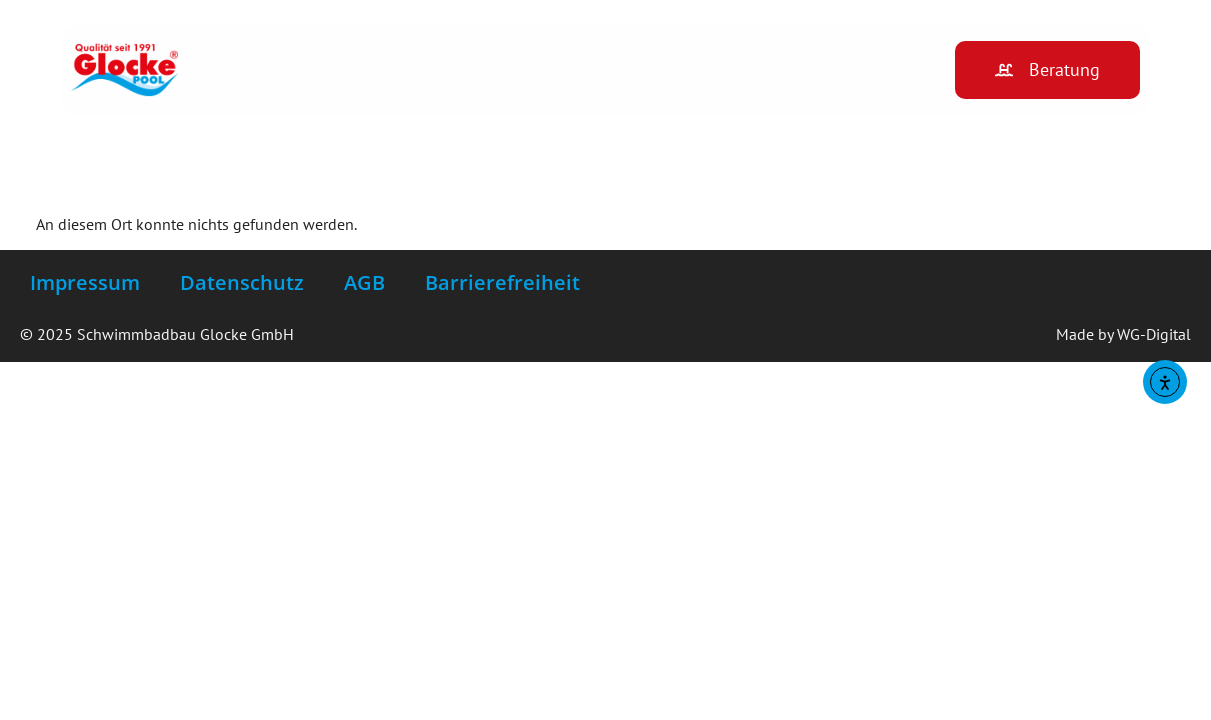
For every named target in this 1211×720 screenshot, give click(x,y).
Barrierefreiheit (502, 282)
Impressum (85, 282)
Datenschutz (242, 282)
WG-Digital (1154, 334)
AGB (364, 282)
